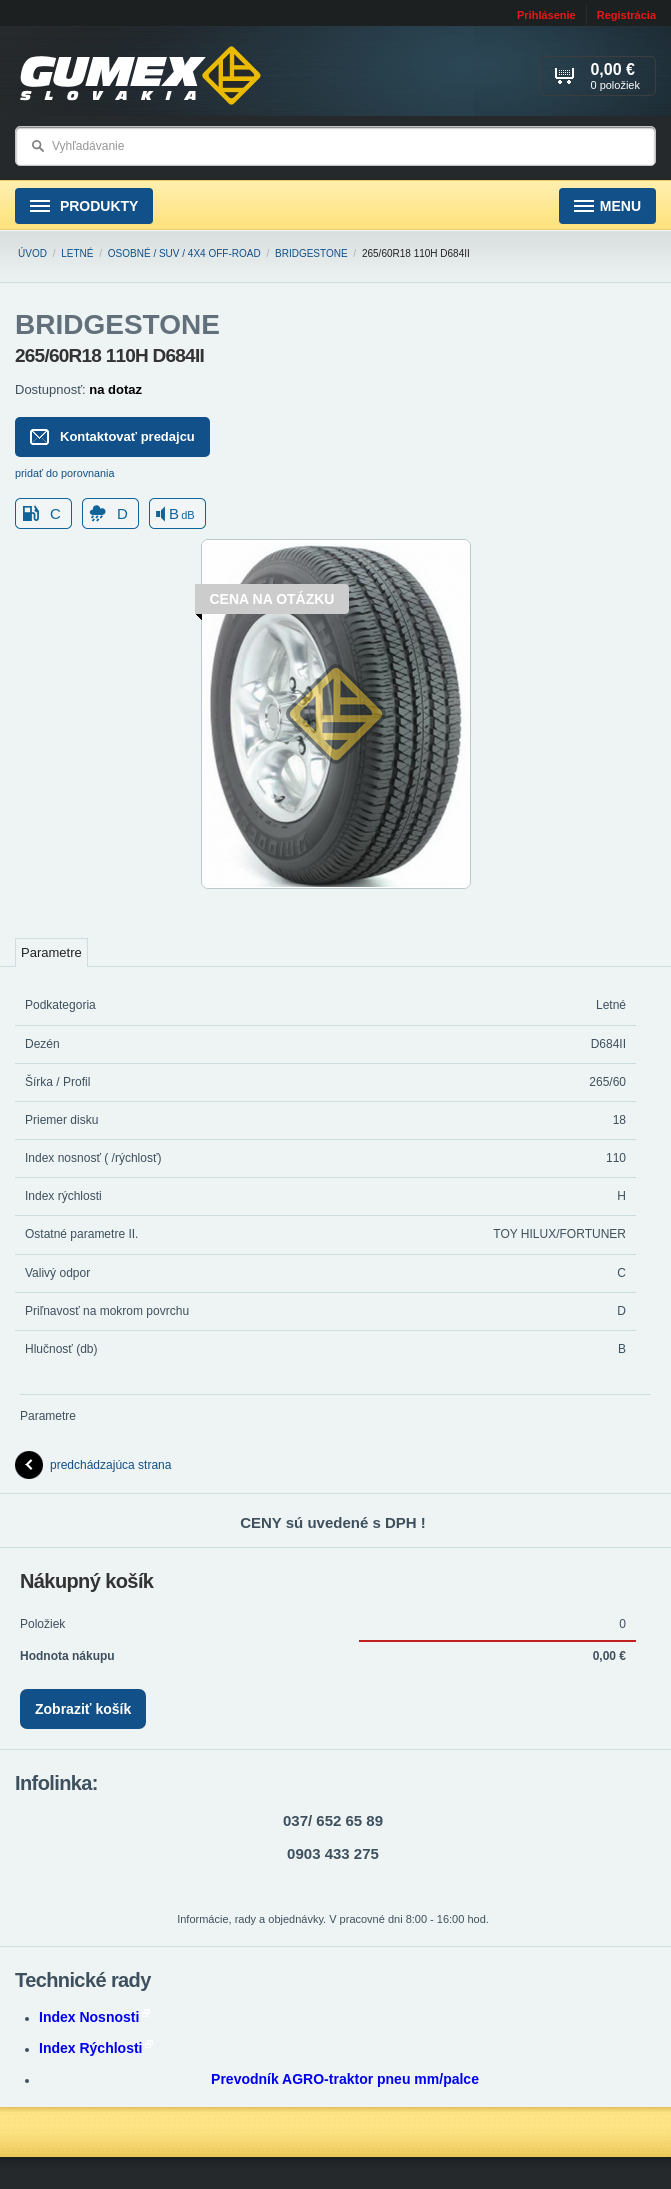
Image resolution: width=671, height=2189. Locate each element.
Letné (77, 253)
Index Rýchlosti (96, 2048)
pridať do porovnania (65, 473)
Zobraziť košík (83, 1709)
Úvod (32, 253)
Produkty (84, 206)
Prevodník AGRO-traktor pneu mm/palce (345, 2079)
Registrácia (626, 15)
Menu (607, 206)
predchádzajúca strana (93, 1465)
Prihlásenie (546, 15)
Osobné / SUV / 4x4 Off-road (184, 253)
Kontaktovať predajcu (112, 437)
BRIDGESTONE (311, 253)
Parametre (51, 952)
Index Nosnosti (94, 2017)
